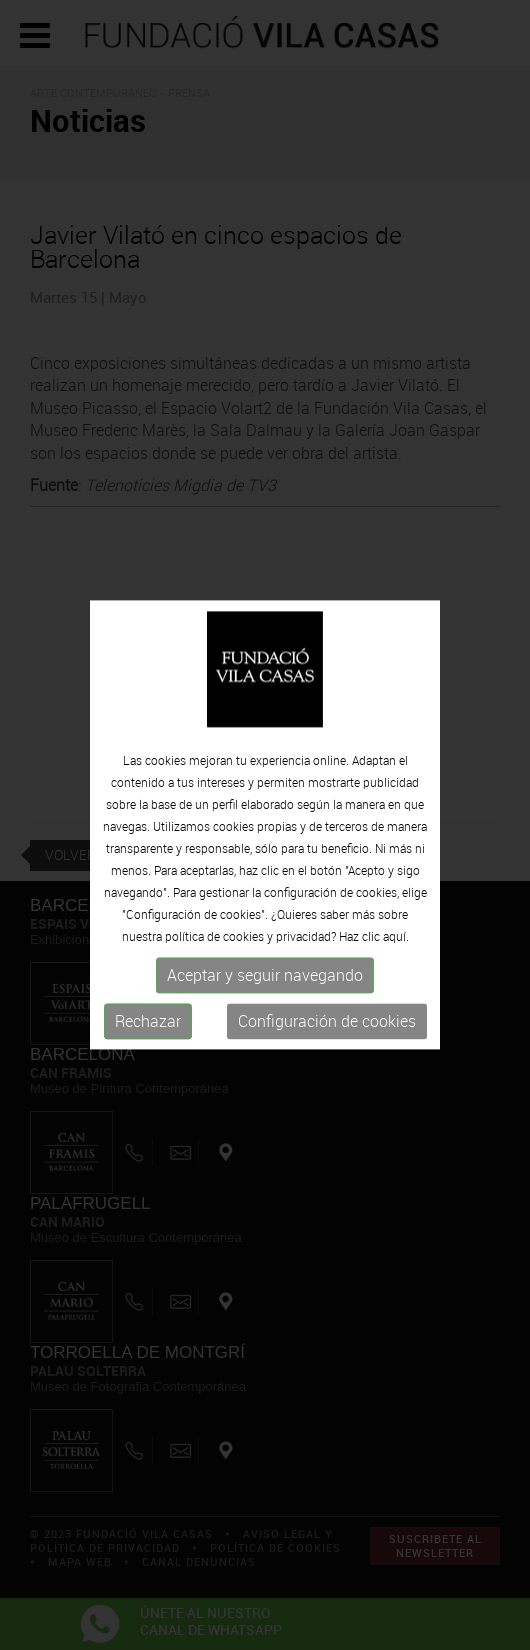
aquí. (396, 936)
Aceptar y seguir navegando (265, 975)
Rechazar (148, 1021)
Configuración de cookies (327, 1021)
